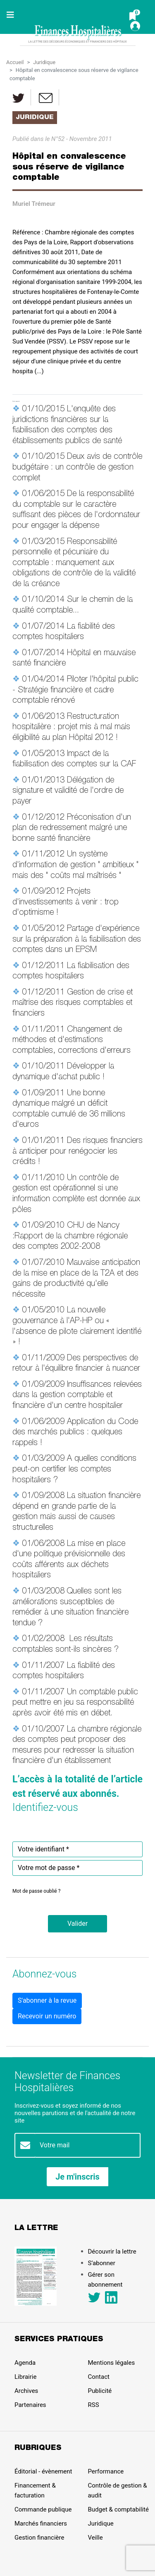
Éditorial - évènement (43, 2471)
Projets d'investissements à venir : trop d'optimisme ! (65, 902)
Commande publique (43, 2509)
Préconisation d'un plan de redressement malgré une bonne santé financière (71, 828)
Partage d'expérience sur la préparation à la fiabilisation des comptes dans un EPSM (76, 939)
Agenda (25, 2362)
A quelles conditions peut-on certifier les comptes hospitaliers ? (74, 1469)
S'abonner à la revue (47, 2000)
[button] (77, 1923)
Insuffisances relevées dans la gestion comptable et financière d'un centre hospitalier (77, 1395)
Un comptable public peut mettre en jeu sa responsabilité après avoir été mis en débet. (75, 1703)
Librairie (25, 2376)
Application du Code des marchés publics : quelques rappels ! (75, 1433)
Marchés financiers (40, 2523)
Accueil (15, 62)
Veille (95, 2537)
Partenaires (30, 2405)
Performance (106, 2471)
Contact (99, 2376)
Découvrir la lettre (112, 2251)
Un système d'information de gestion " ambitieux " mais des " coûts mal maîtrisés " (75, 865)
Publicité (100, 2391)
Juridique (44, 62)
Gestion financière (39, 2537)
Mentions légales (111, 2362)
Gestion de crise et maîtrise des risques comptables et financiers (72, 1003)
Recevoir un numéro (47, 2016)
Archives (26, 2391)
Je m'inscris (77, 2177)
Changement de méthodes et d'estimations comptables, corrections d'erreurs (71, 1040)
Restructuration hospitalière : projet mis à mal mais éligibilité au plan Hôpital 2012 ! (71, 727)
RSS (93, 2405)
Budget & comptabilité (118, 2509)
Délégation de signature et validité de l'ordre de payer (68, 791)
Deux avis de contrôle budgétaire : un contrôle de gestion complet (77, 467)
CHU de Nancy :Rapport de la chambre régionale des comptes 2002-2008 (70, 1236)
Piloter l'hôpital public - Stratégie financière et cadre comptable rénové (75, 690)
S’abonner (101, 2263)
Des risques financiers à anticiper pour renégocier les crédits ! (77, 1151)
